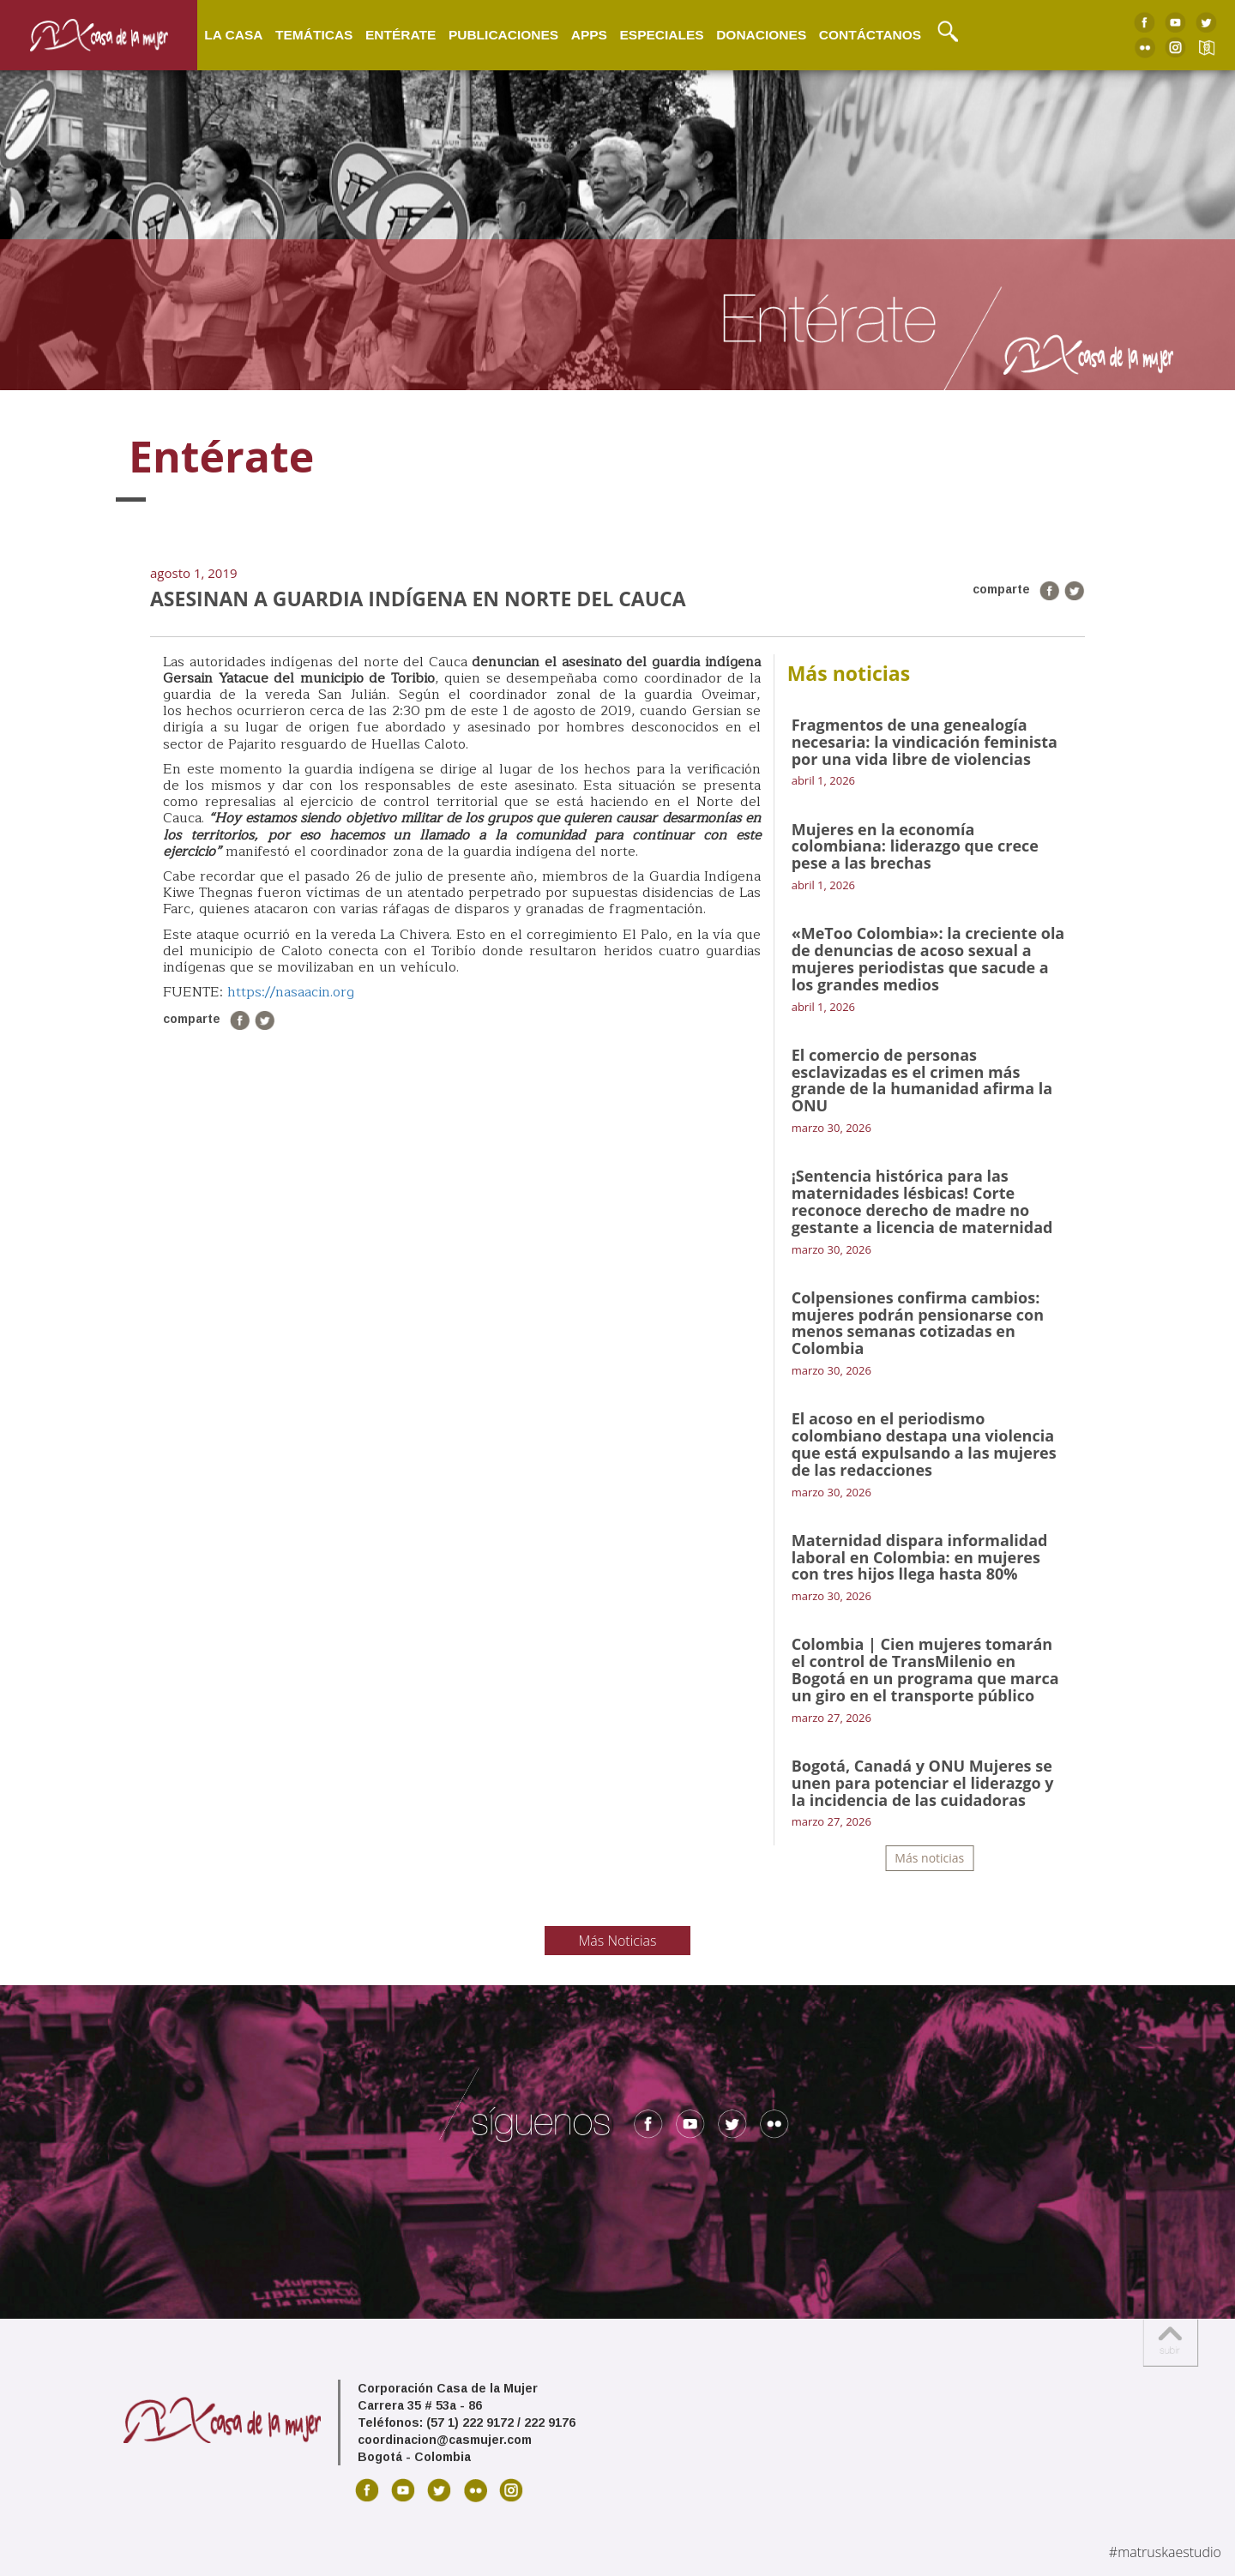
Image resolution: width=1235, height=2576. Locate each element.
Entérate (400, 34)
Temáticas (313, 34)
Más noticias (929, 1858)
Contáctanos (870, 34)
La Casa (233, 34)
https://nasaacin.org (290, 992)
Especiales (661, 34)
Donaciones (761, 34)
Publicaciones (503, 34)
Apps (589, 34)
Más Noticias (618, 1940)
